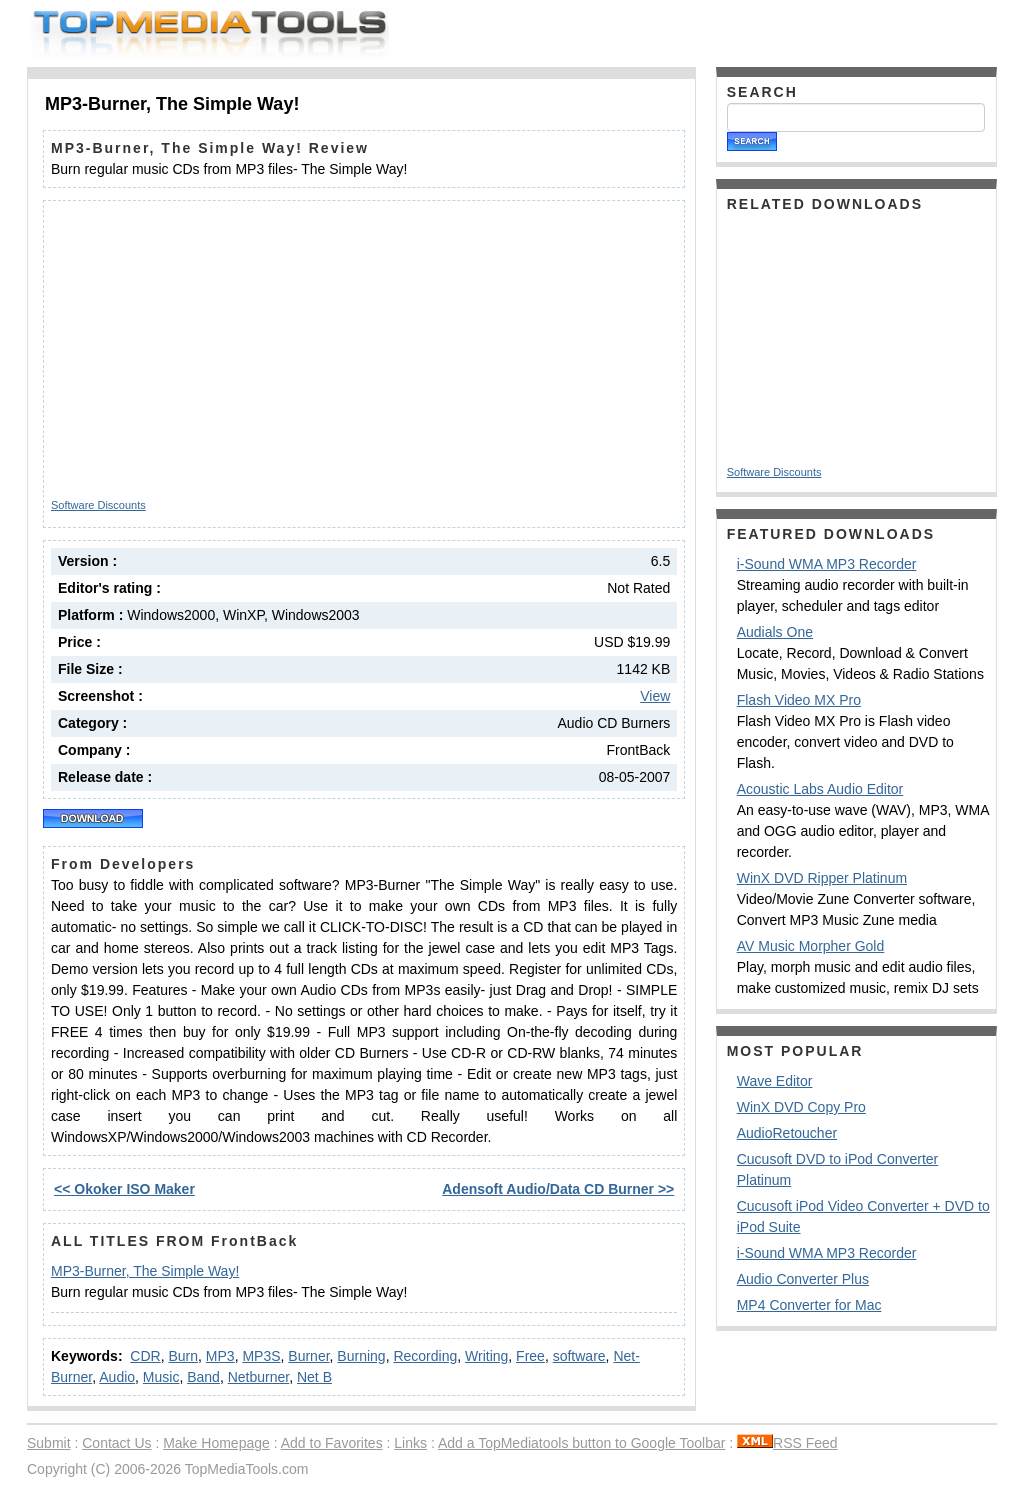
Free (530, 1356)
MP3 (220, 1356)
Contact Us (116, 1443)
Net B (314, 1377)
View (655, 696)
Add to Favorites (332, 1443)
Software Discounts (98, 505)
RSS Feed (787, 1443)
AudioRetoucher (787, 1133)
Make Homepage (216, 1443)
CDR (145, 1356)
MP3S (261, 1356)
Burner (308, 1356)
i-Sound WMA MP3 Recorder (827, 564)
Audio (117, 1377)
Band (203, 1377)
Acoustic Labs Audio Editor (820, 789)
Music (161, 1377)
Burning (361, 1356)
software (579, 1356)
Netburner (258, 1377)
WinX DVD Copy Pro (801, 1107)
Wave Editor (775, 1081)
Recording (425, 1356)
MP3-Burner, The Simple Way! (145, 1271)
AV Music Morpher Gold (811, 946)
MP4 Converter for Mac (809, 1305)
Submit (49, 1443)
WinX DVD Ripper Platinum (822, 878)
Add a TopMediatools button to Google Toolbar (581, 1443)
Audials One (775, 632)
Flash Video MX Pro (799, 700)
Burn (183, 1356)
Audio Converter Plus (803, 1279)
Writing (486, 1356)
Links (410, 1443)
